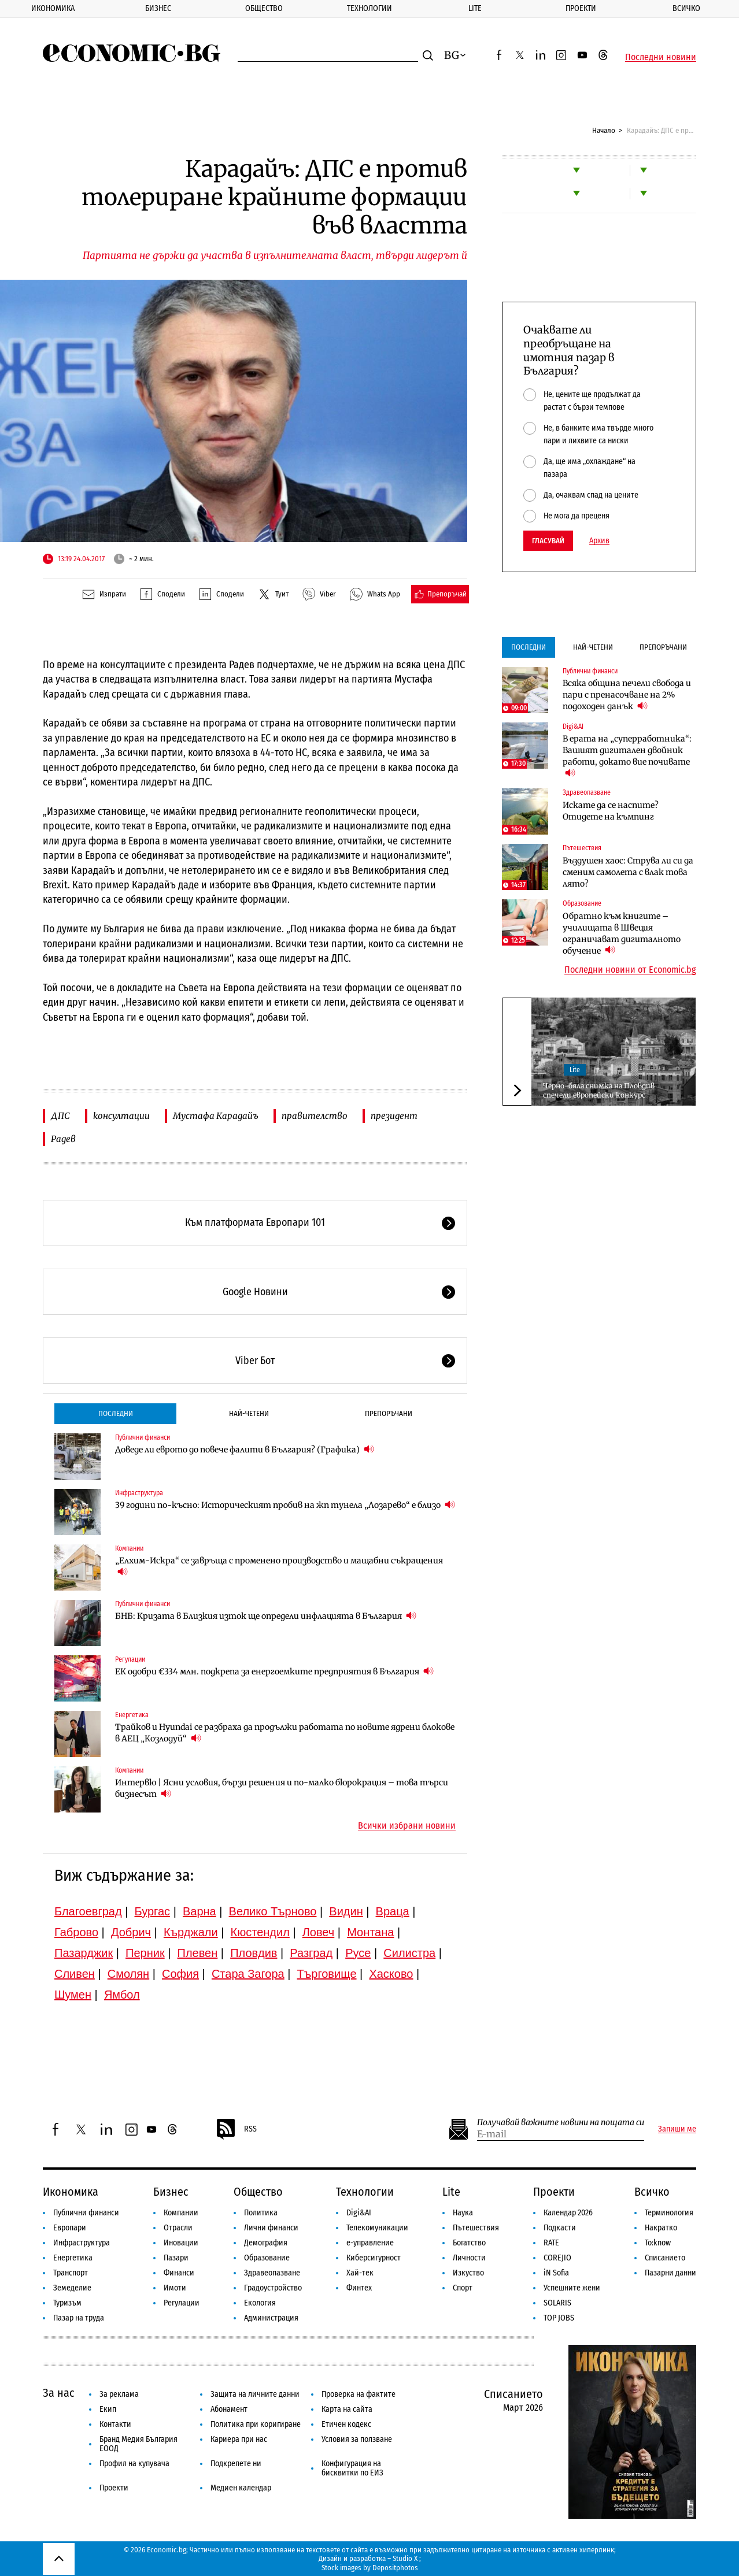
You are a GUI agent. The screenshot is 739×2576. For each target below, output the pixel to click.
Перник (145, 1953)
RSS (236, 2129)
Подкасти (560, 2228)
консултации (121, 1115)
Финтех (359, 2288)
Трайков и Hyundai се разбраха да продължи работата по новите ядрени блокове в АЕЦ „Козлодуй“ (285, 1733)
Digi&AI (573, 726)
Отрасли (178, 2228)
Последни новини (660, 57)
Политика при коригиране (255, 2424)
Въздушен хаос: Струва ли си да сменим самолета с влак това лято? (628, 872)
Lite (475, 8)
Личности (469, 2258)
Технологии (369, 8)
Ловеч (318, 1932)
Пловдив (253, 1953)
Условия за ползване (357, 2439)
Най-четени (249, 1413)
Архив (599, 541)
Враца (392, 1911)
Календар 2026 (568, 2213)
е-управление (370, 2243)
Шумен (72, 1994)
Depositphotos (395, 2567)
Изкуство (468, 2273)
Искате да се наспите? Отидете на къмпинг (611, 811)
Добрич (131, 1932)
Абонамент (228, 2409)
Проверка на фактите (359, 2394)
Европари (69, 2228)
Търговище (327, 1973)
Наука (463, 2213)
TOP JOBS (559, 2318)
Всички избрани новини (407, 1825)
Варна (199, 1911)
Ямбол (122, 1994)
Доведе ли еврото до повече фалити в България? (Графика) (244, 1449)
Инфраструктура (139, 1493)
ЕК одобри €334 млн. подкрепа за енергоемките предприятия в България (274, 1671)
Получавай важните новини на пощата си (560, 2122)
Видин (346, 1911)
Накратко (661, 2228)
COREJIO (557, 2258)
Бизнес (158, 8)
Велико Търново (273, 1911)
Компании (129, 1548)
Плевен (198, 1953)
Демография (265, 2243)
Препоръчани (388, 1413)
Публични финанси (142, 1437)
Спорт (462, 2288)
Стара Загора (248, 1973)
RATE (551, 2243)
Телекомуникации (377, 2228)
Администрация (271, 2318)
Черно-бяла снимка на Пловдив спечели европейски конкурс (599, 1090)
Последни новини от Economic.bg (630, 969)
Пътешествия (582, 848)
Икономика (53, 8)
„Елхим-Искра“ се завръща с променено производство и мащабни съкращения (279, 1566)
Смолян (128, 1973)
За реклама (119, 2394)
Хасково (391, 1973)
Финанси (179, 2273)
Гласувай (548, 540)
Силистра (409, 1953)
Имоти (175, 2288)
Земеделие (72, 2288)
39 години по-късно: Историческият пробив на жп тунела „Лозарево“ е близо (285, 1504)
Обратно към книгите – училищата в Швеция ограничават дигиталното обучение (622, 933)
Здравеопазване (587, 792)
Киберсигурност (373, 2258)
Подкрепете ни (235, 2463)
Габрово (76, 1932)
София (180, 1973)
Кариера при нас (238, 2439)
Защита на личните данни (255, 2394)
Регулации (130, 1659)
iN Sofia (556, 2273)
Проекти (581, 8)
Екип (107, 2409)
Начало (603, 130)
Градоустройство (273, 2288)
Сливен (74, 1973)
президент (394, 1115)
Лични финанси (271, 2228)
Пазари (176, 2258)
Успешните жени (572, 2288)
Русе (358, 1953)
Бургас (153, 1911)
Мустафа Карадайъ (215, 1115)
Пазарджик (83, 1953)
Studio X (405, 2558)
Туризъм (67, 2303)
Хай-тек (360, 2273)
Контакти (115, 2424)
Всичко (652, 2191)
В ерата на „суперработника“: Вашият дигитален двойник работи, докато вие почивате (627, 756)
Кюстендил (260, 1932)
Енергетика (132, 1715)
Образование (582, 903)
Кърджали (191, 1932)
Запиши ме (677, 2129)
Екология (260, 2303)
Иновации (181, 2243)
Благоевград (88, 1911)
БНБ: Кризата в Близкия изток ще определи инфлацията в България (265, 1615)
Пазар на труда (78, 2318)
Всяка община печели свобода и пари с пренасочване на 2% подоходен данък (627, 694)
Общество (264, 8)
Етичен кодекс (346, 2424)
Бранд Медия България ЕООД (138, 2443)
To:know (658, 2243)
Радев (63, 1138)
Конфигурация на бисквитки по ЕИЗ (352, 2468)
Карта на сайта (347, 2409)
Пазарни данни (670, 2273)
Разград (311, 1953)
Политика (261, 2213)
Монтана (370, 1932)
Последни (115, 1413)
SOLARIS (557, 2303)
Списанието (665, 2258)
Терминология (669, 2213)
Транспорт (70, 2273)
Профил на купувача (134, 2463)
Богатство (469, 2243)
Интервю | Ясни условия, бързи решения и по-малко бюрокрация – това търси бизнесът (281, 1788)
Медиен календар (240, 2488)
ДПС (60, 1115)
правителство (315, 1115)
